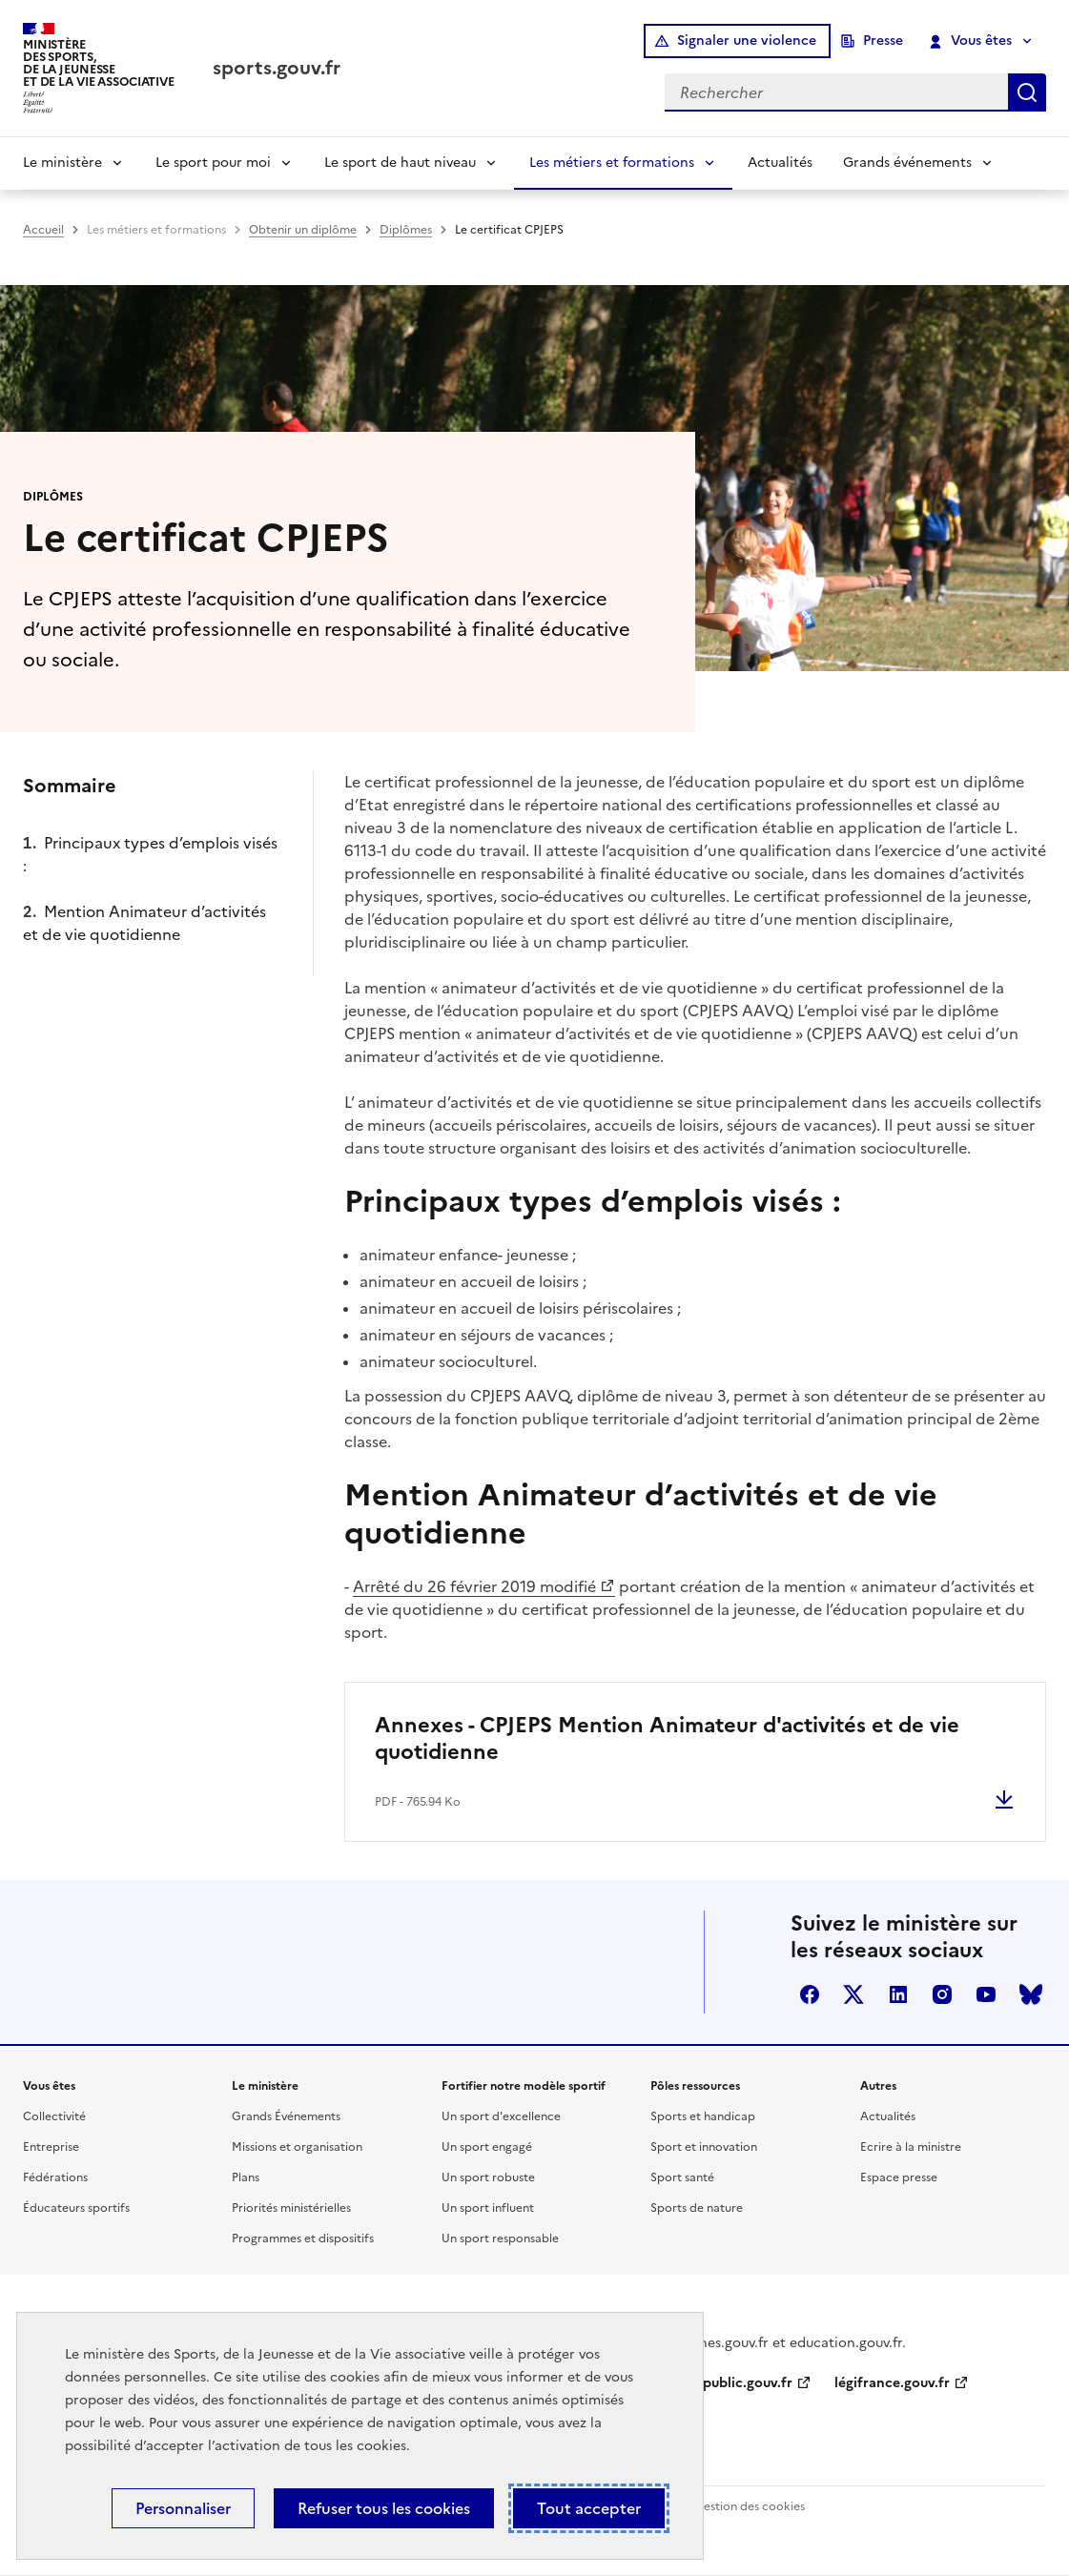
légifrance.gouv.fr (892, 2383)
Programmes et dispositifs (303, 2238)
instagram (942, 1994)
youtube (986, 1994)
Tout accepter (589, 2508)
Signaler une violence (746, 41)
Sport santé (682, 2177)
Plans (245, 2177)
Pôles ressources (695, 2086)
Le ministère (62, 163)
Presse (883, 41)
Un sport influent (488, 2208)
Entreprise (51, 2147)
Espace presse (898, 2177)
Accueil (43, 229)
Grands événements (907, 163)
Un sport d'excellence (501, 2116)
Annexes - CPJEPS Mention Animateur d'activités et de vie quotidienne (667, 1738)
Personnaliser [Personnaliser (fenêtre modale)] (183, 2508)
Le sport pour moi (213, 163)
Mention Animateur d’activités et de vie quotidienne (144, 923)
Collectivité (54, 2116)
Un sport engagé (487, 2147)
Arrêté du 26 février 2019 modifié (474, 1586)
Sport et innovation (703, 2147)
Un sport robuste (488, 2177)
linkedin (898, 1994)
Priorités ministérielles (291, 2208)
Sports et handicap (702, 2116)
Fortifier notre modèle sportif (524, 2086)
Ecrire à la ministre (910, 2147)
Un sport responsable (500, 2238)
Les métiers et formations (611, 163)
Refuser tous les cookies (384, 2508)
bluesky (1031, 1994)
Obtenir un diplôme (303, 229)
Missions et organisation (297, 2147)
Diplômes (406, 229)
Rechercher (1027, 92)
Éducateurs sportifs (76, 2208)
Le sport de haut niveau (400, 163)
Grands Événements (286, 2116)
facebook (810, 1994)
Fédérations (55, 2177)
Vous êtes (971, 41)
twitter (853, 1994)
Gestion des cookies (749, 2506)
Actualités (780, 163)
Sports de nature (696, 2208)
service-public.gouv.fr (722, 2383)
